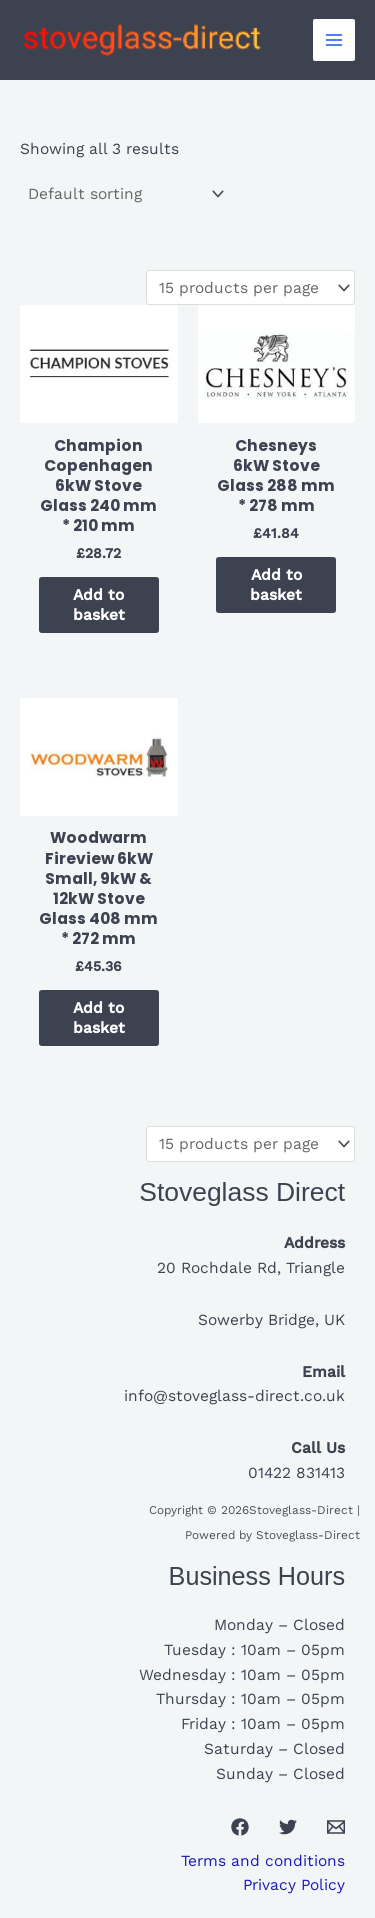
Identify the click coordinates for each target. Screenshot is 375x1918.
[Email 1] (336, 1827)
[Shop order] (124, 195)
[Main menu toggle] (334, 40)
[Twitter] (288, 1827)
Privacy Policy (294, 1885)
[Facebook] (240, 1827)
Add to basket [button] (99, 605)
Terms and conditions (263, 1861)
